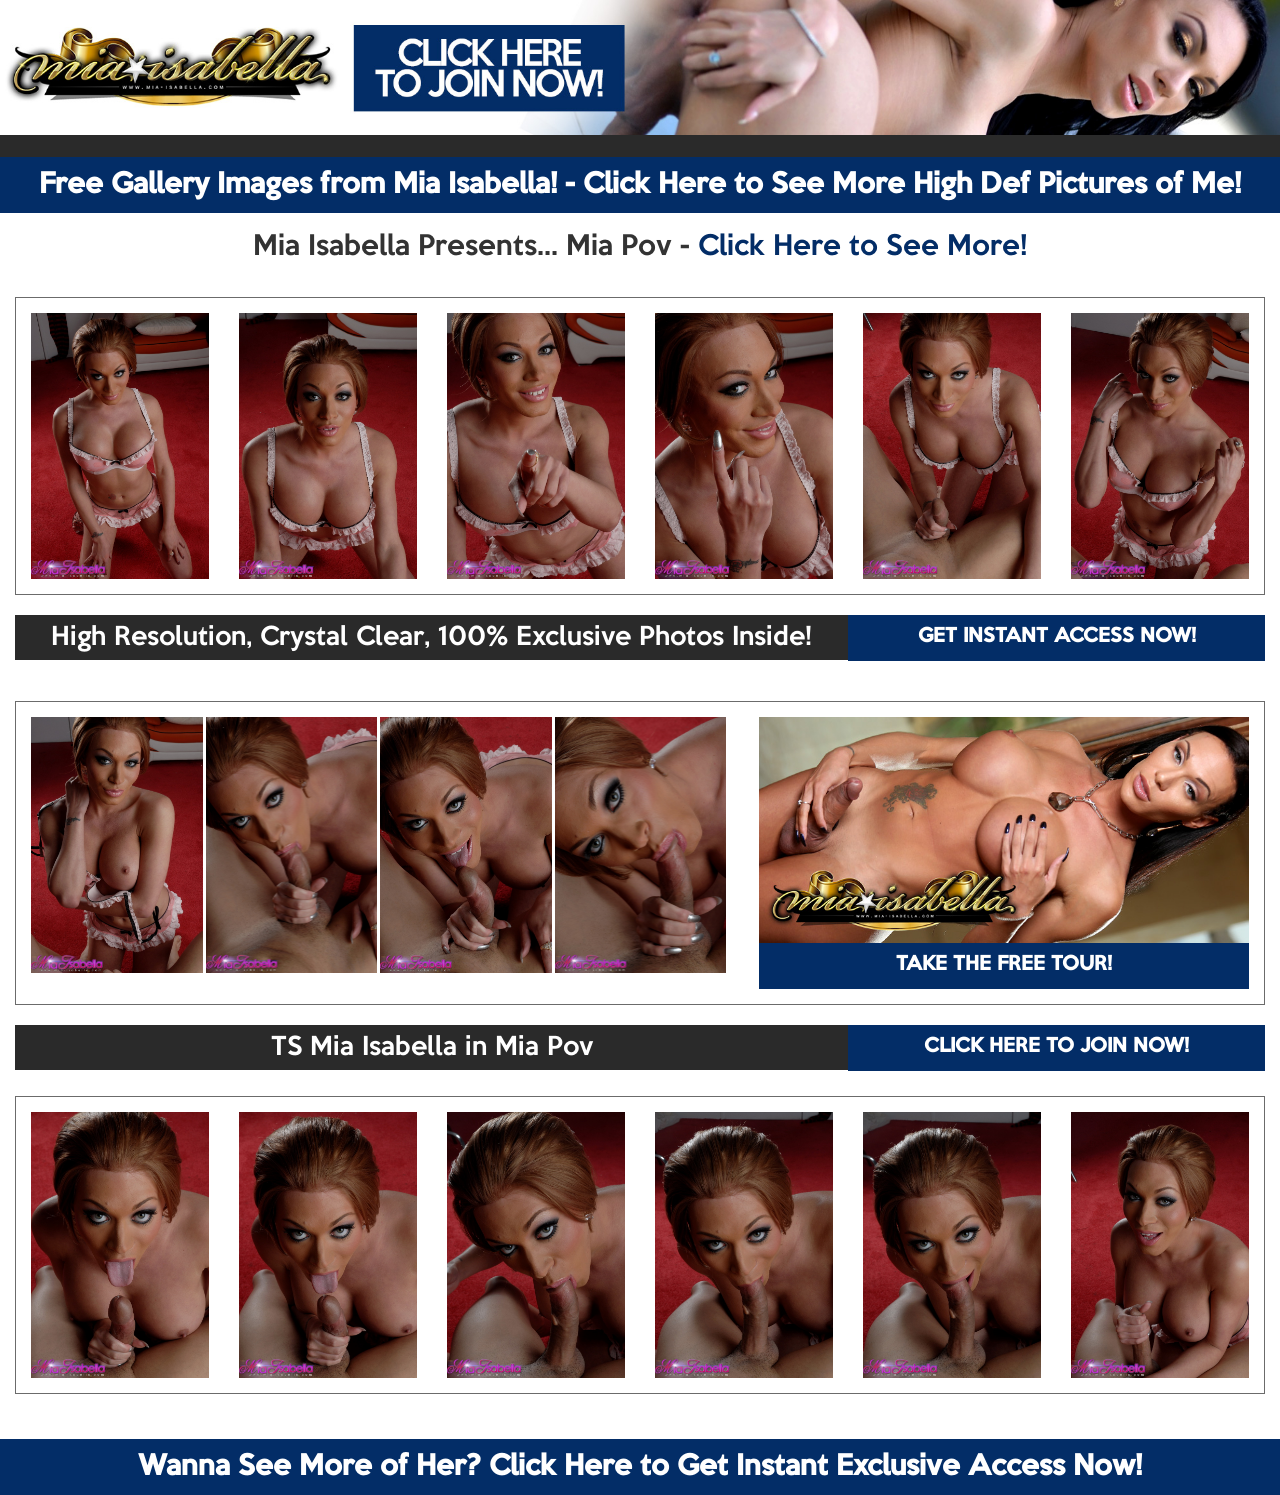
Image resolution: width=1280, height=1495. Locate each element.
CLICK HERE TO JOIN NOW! (1056, 1047)
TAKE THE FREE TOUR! (1004, 965)
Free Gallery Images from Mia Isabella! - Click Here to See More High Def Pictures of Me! (640, 185)
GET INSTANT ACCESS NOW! (1057, 637)
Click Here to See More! (862, 247)
